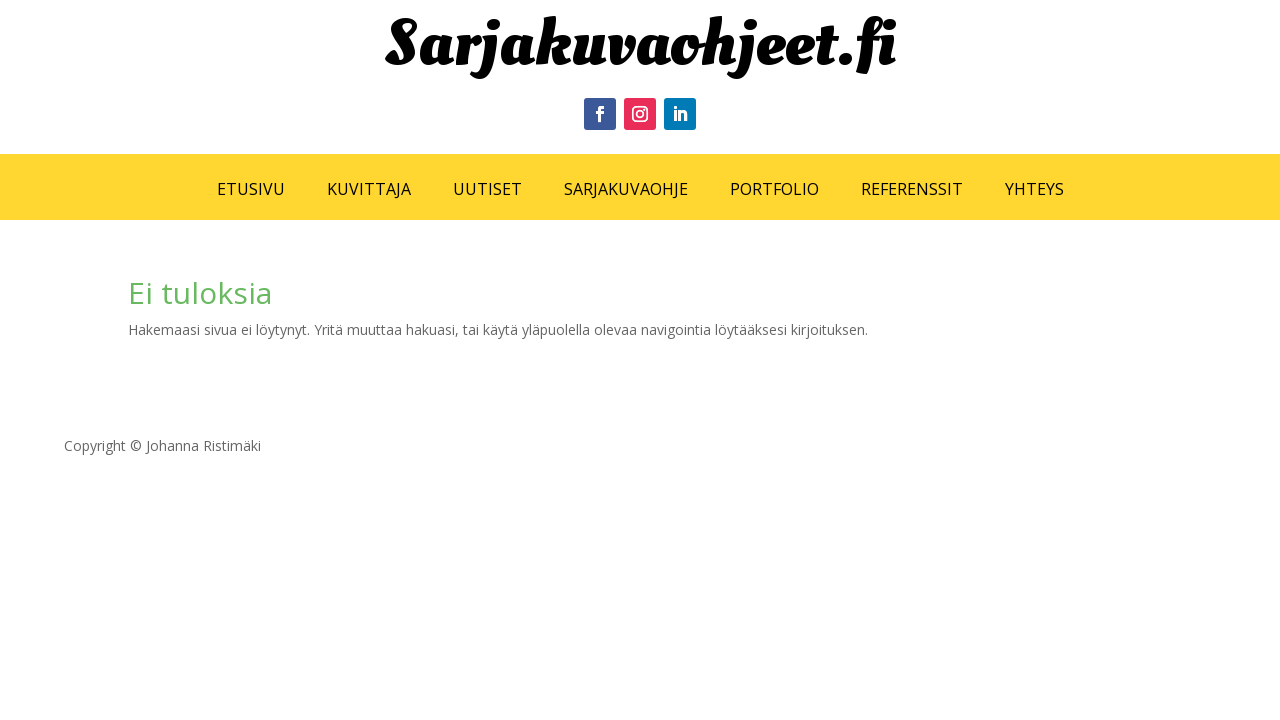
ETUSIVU (251, 189)
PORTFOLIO (774, 189)
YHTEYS (1034, 189)
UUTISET (487, 189)
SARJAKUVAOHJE (626, 189)
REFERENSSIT (912, 189)
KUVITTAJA (369, 189)
